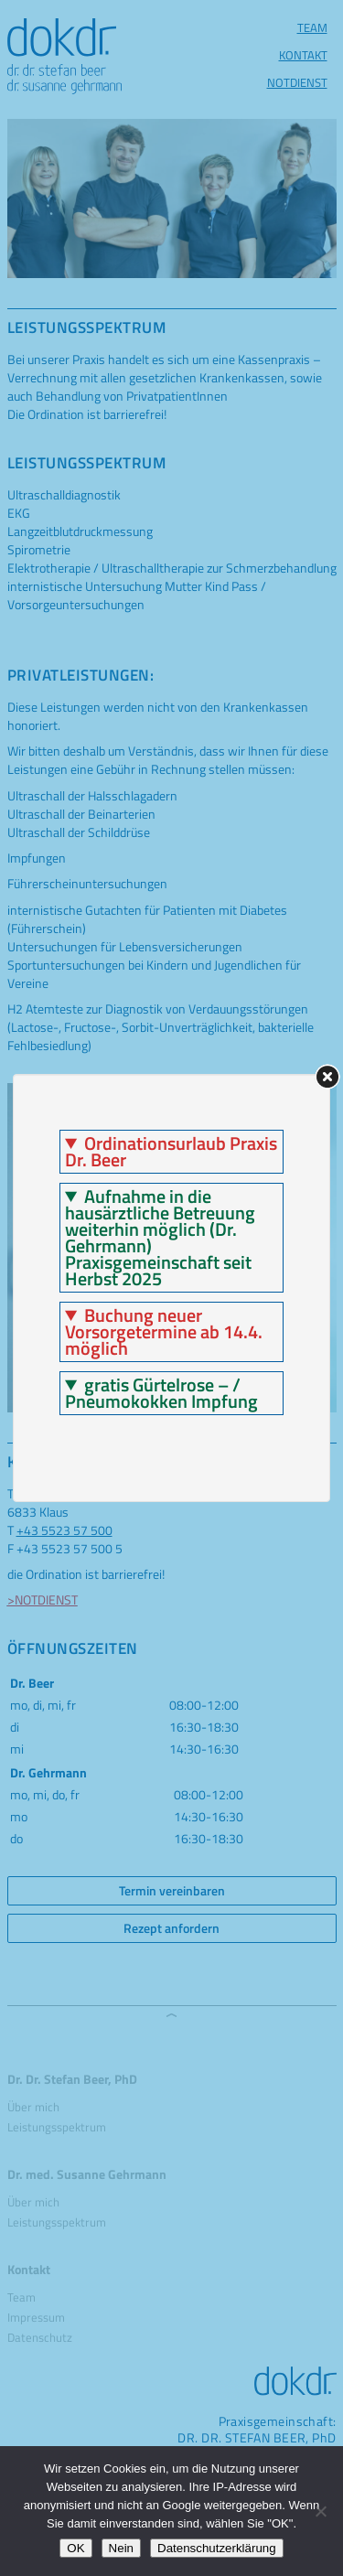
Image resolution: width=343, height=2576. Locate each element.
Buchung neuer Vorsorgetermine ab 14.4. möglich (164, 1332)
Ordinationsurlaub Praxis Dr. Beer (171, 1151)
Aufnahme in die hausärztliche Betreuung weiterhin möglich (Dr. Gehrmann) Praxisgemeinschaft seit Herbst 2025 (160, 1237)
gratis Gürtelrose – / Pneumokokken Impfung (161, 1393)
